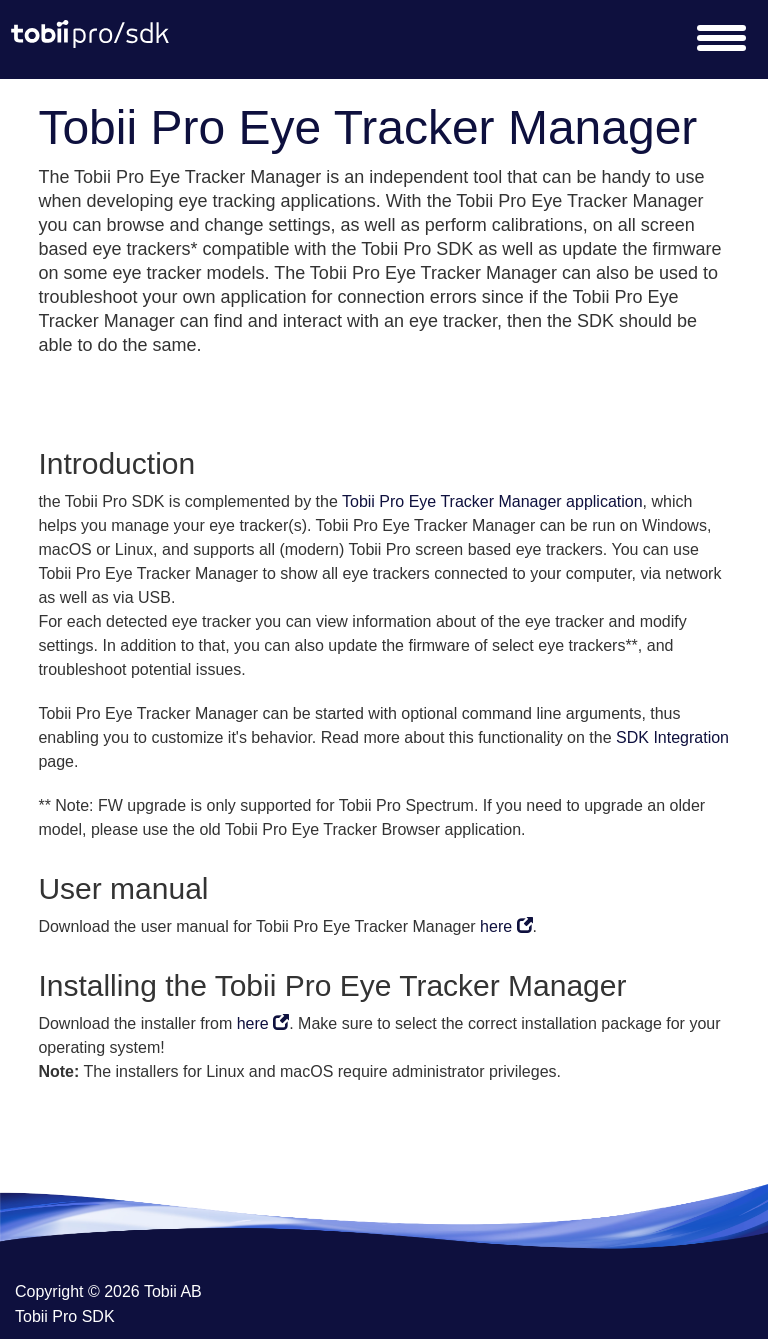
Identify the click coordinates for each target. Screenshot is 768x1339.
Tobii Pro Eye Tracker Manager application (492, 501)
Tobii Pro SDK (65, 1316)
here (506, 926)
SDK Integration (672, 737)
